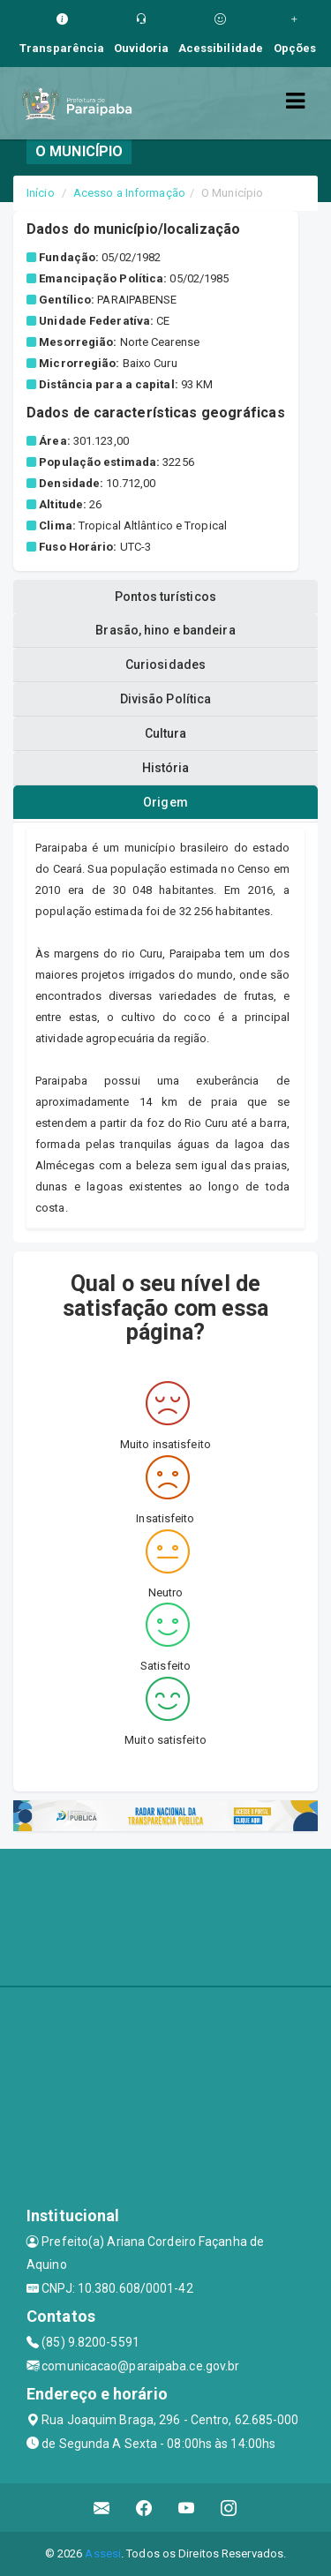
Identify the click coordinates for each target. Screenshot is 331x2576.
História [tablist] (166, 768)
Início (40, 192)
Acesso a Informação (129, 192)
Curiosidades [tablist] (165, 664)
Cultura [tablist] (166, 733)
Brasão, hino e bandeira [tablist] (165, 630)
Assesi (103, 2553)
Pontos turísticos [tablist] (165, 597)
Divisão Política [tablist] (166, 699)
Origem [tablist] (165, 802)
